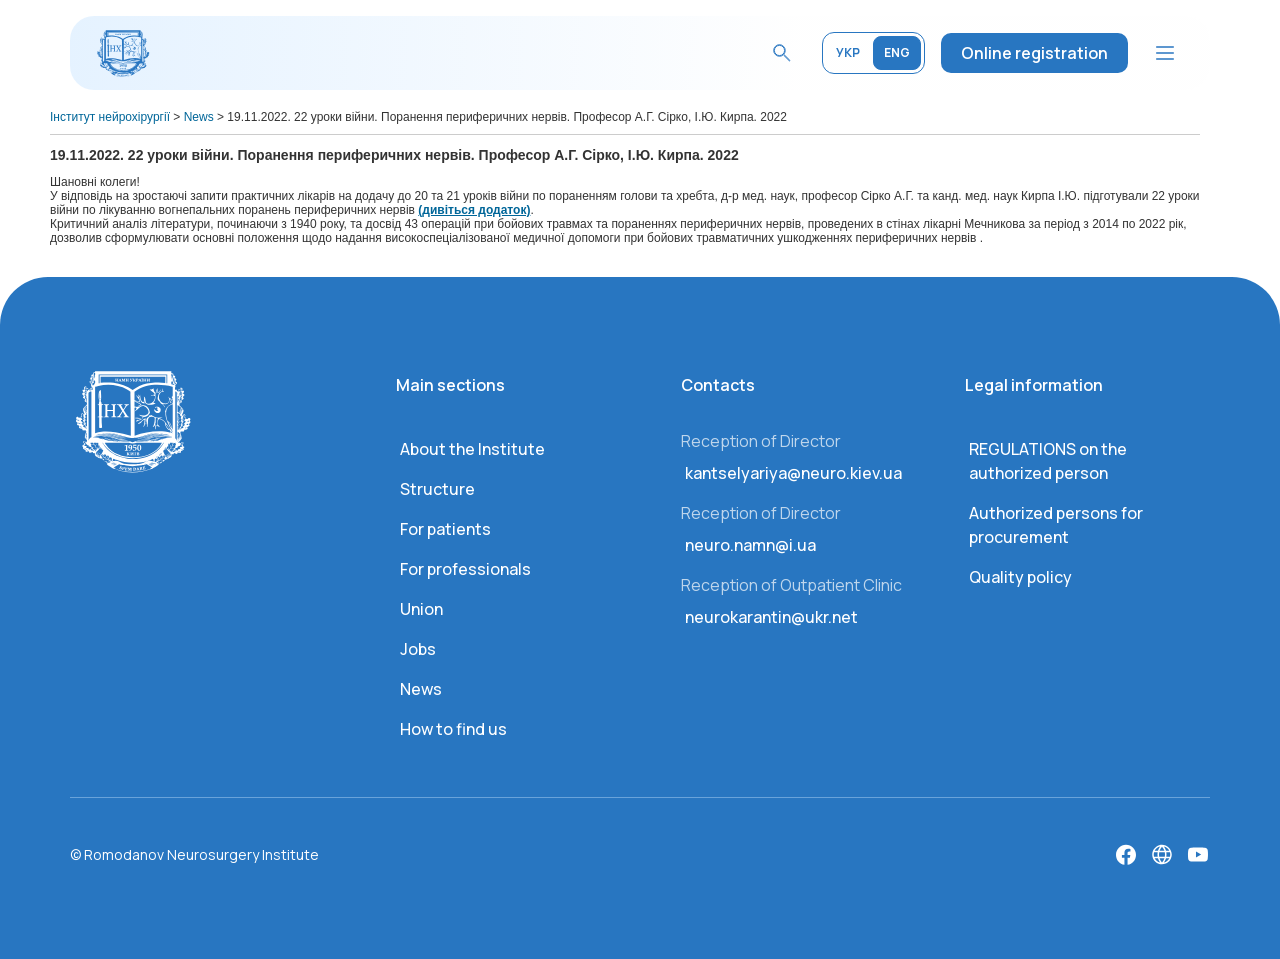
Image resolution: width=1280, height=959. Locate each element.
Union (421, 609)
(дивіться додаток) (474, 210)
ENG (897, 52)
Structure (437, 489)
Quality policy (1020, 577)
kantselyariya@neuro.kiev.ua (793, 473)
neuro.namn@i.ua (750, 545)
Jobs (418, 649)
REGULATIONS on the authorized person (1048, 461)
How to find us (453, 729)
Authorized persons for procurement (1056, 525)
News (421, 689)
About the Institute (472, 449)
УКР (848, 52)
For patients (445, 529)
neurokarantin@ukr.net (771, 617)
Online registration (1034, 53)
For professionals (465, 569)
